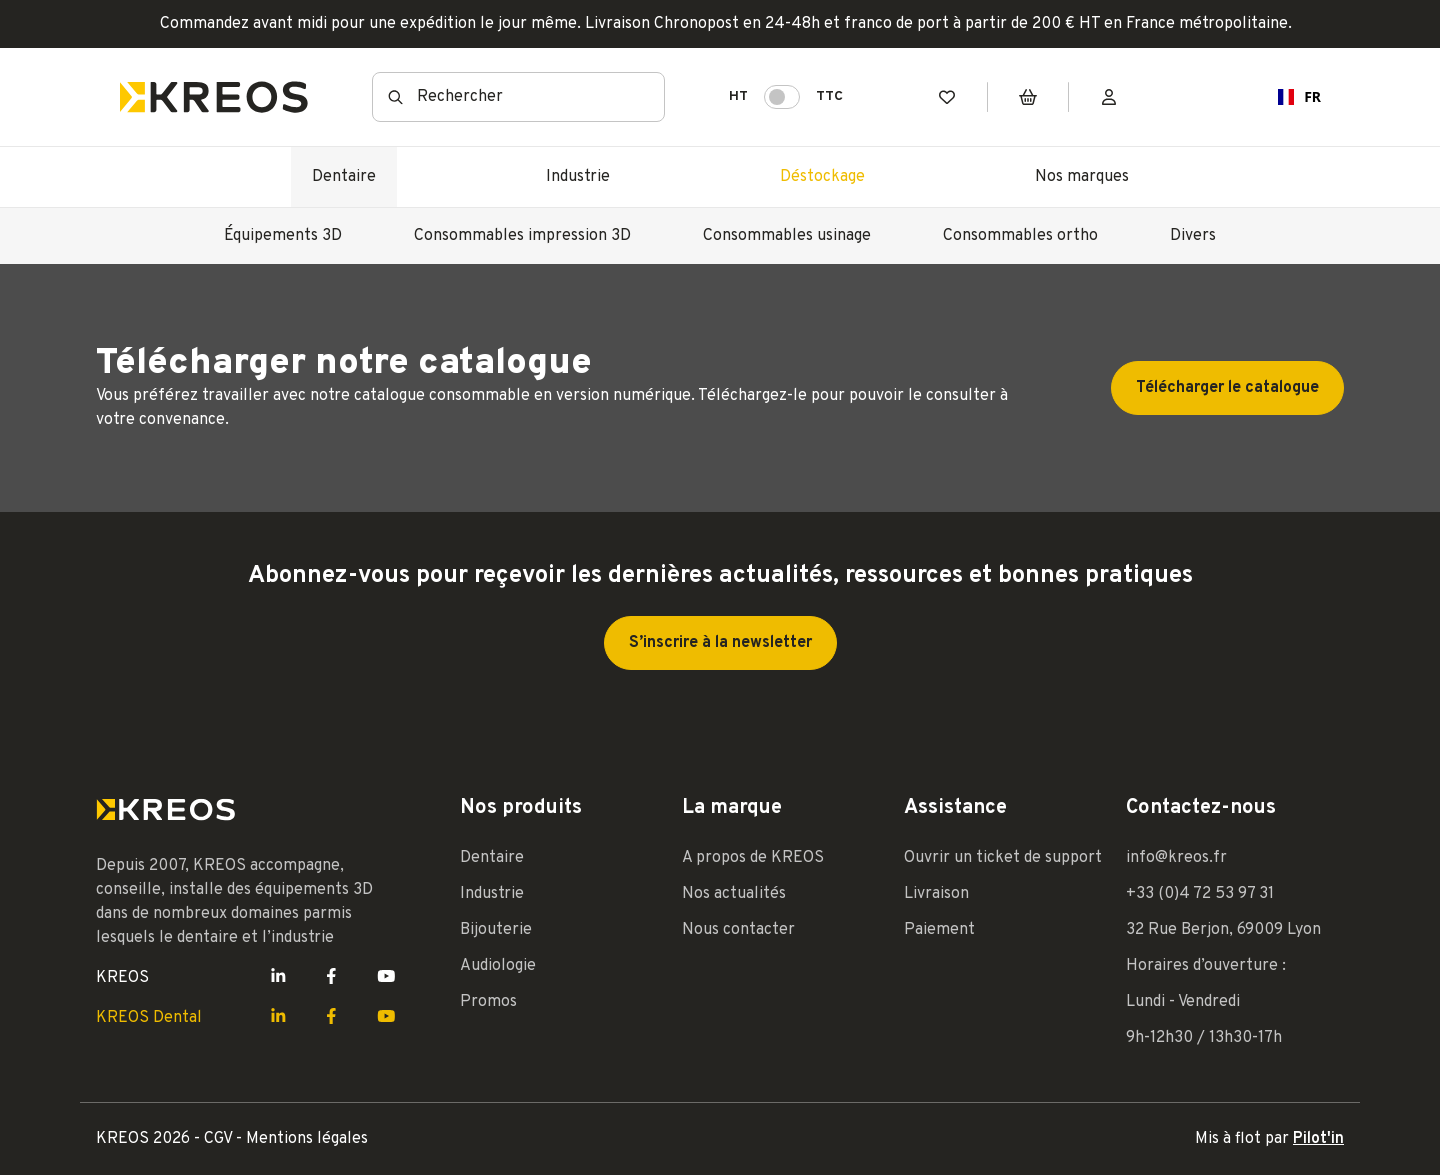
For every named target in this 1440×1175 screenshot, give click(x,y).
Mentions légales (307, 1139)
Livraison (936, 894)
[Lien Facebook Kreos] (331, 978)
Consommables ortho (1020, 236)
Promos (488, 1002)
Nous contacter (738, 930)
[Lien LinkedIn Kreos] (278, 978)
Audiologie (498, 966)
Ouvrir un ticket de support (1003, 858)
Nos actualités (734, 894)
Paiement (939, 930)
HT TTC (786, 97)
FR (1291, 96)
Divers (1193, 236)
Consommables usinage (787, 236)
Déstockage (822, 177)
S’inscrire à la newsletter (720, 643)
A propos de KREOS (753, 858)
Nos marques (1082, 177)
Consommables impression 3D (522, 236)
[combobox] (518, 97)
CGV (220, 1139)
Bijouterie (496, 930)
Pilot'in (1318, 1139)
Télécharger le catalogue (1227, 388)
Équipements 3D (283, 236)
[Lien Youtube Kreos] (386, 978)
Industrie (578, 177)
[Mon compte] (1109, 97)
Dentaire (344, 177)
